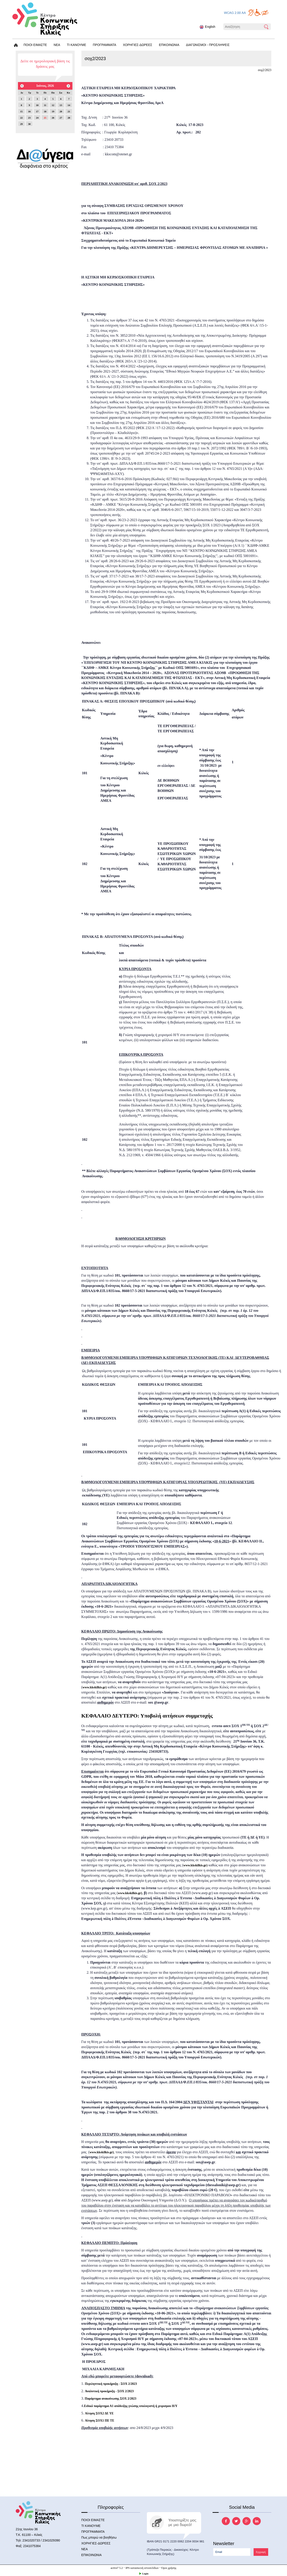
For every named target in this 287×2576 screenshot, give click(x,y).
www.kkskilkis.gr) (95, 1687)
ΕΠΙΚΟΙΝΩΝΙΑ (169, 45)
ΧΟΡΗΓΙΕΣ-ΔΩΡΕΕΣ (137, 45)
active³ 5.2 (117, 2567)
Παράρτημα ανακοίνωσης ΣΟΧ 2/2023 (110, 2398)
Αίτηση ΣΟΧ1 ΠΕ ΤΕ (99, 2420)
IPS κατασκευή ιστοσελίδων (142, 2567)
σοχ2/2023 (264, 70)
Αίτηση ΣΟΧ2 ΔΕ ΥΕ (99, 2413)
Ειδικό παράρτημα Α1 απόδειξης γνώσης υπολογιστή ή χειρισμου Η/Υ (131, 2406)
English (207, 27)
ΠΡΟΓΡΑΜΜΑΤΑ (104, 45)
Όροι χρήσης (168, 2567)
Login (143, 2573)
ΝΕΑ (57, 45)
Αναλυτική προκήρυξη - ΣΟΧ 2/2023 (109, 2391)
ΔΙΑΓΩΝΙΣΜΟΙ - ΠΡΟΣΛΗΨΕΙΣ (208, 45)
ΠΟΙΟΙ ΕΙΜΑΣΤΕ (35, 45)
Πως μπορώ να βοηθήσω (99, 2537)
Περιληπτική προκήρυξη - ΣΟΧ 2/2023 (111, 2383)
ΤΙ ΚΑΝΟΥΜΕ (76, 45)
